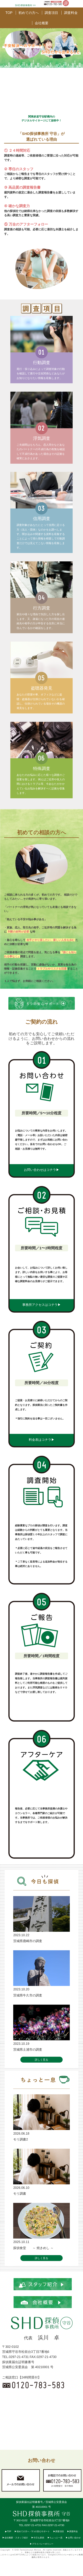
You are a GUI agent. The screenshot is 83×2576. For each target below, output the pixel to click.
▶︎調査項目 (58, 2531)
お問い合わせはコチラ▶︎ (41, 1170)
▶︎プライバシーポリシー (41, 2544)
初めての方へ (28, 13)
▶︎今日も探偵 (37, 2537)
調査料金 (71, 13)
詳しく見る (41, 2059)
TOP (8, 13)
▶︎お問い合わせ (73, 2537)
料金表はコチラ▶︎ (41, 1439)
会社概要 (41, 23)
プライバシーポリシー (67, 2555)
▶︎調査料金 (72, 2531)
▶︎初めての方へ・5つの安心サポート (32, 2531)
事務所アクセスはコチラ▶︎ (41, 1305)
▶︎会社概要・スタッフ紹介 (15, 2537)
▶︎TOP (8, 2531)
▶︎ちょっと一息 (54, 2537)
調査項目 (51, 13)
